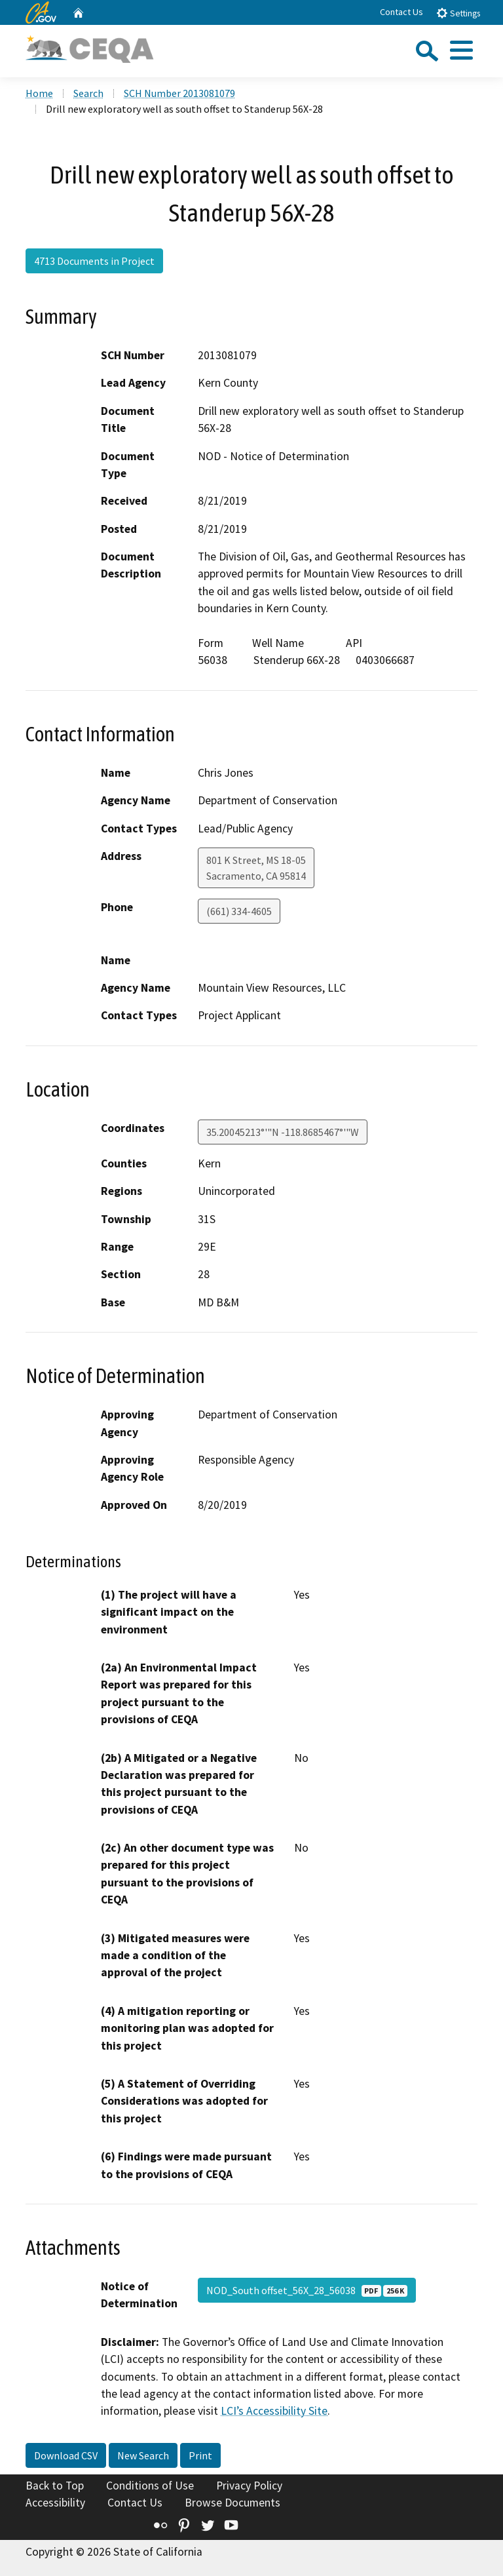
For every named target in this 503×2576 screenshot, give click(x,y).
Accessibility (55, 2502)
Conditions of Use (150, 2485)
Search (88, 93)
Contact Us (401, 12)
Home (39, 93)
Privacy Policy (249, 2485)
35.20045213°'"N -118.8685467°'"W (282, 1132)
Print (200, 2455)
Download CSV (66, 2455)
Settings (458, 13)
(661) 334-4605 (239, 911)
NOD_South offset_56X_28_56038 (306, 2290)
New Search (143, 2455)
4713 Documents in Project (94, 260)
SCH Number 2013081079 (179, 93)
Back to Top (55, 2485)
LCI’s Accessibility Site (274, 2411)
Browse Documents (232, 2502)
